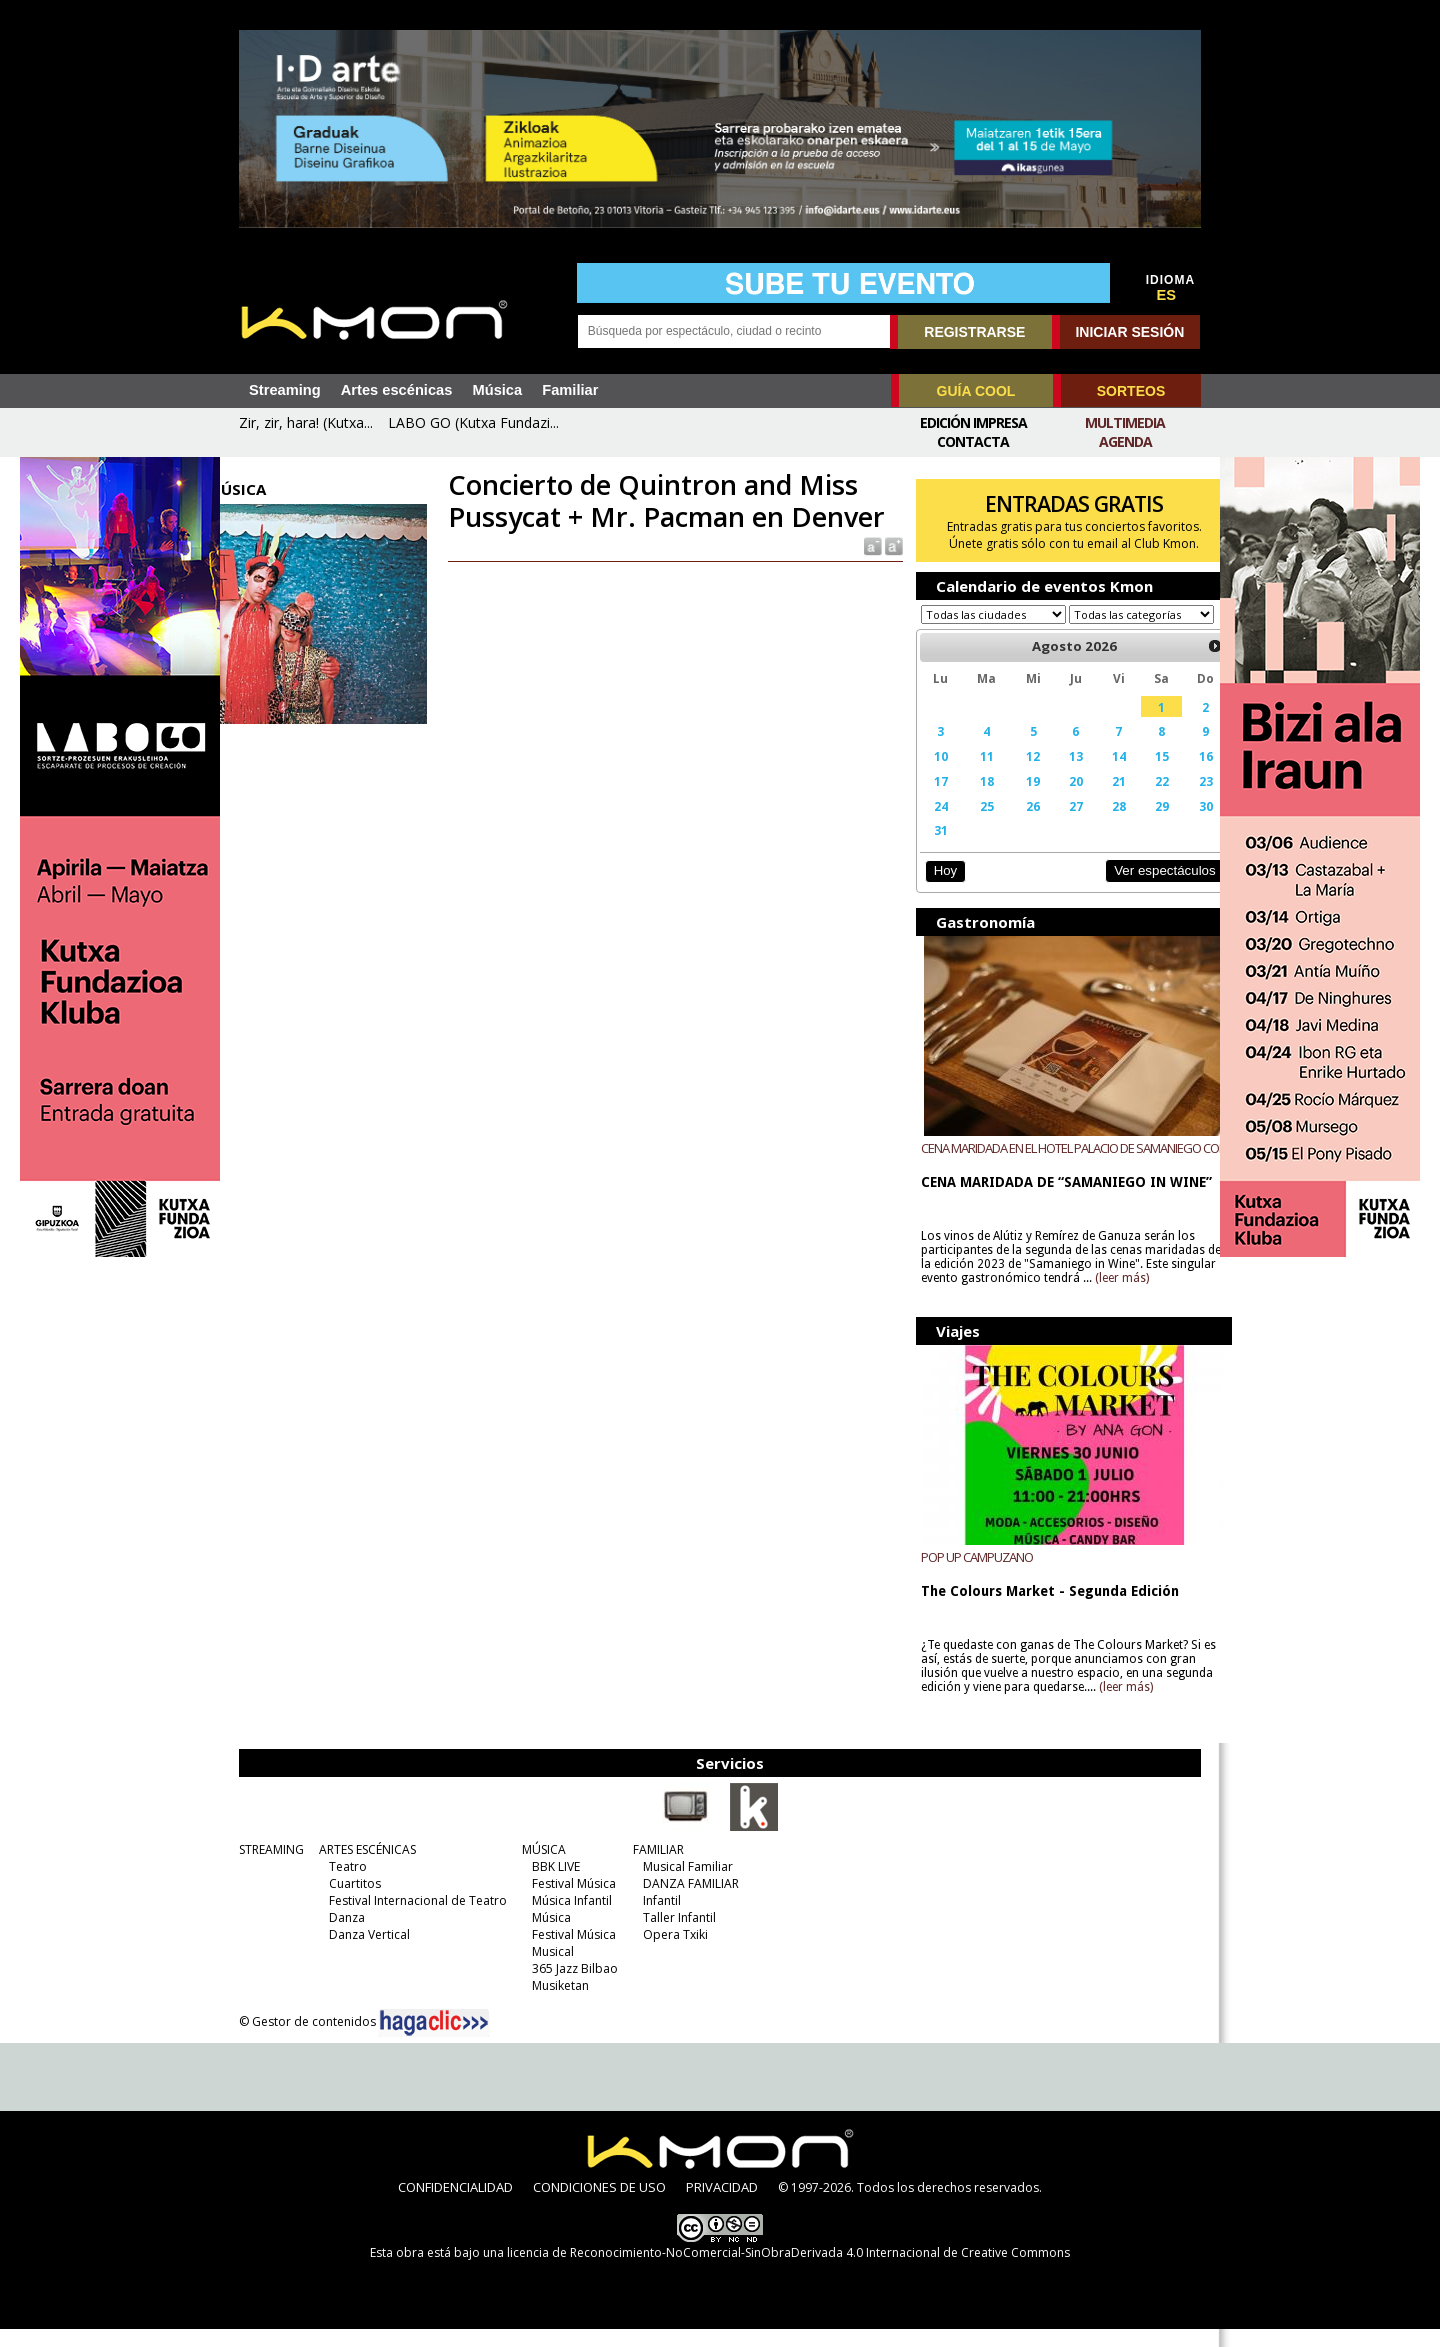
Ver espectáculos (1138, 889)
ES (1167, 295)
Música (497, 390)
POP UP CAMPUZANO (967, 1575)
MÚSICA (539, 1867)
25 (973, 825)
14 (1098, 775)
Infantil (657, 1918)
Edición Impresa (973, 422)
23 (1180, 800)
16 (1180, 775)
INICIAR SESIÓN (1129, 332)
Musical (548, 1969)
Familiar (570, 390)
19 (1017, 800)
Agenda (1125, 441)
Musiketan (555, 2003)
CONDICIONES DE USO (599, 2205)
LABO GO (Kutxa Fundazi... (473, 422)
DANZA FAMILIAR (686, 1901)
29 (1138, 825)
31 (930, 849)
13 (1057, 775)
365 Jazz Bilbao (570, 1986)
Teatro (343, 1884)
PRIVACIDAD (722, 2205)
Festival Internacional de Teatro (413, 1918)
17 (930, 800)
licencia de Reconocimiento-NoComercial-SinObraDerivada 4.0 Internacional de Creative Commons (788, 2270)
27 (1057, 825)
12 (1017, 775)
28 (1098, 825)
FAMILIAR (653, 1867)
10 (930, 775)
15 (1138, 775)
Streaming (285, 390)
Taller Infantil (674, 1935)
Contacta (973, 441)
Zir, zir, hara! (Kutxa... (306, 422)
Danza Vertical (364, 1952)
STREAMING (266, 1867)
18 (973, 800)
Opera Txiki (670, 1952)
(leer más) (1160, 1297)
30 (1180, 825)
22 (1138, 800)
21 (1098, 800)
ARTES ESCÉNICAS (362, 1867)
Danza (342, 1935)
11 (973, 775)
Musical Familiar (683, 1884)
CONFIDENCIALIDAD (455, 2205)
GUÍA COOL (976, 391)
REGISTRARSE (974, 332)
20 (1057, 800)
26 (1017, 825)
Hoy (934, 889)
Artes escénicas (397, 390)
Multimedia (1125, 422)
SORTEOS (1131, 391)
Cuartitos (350, 1901)
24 (930, 825)
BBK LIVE (551, 1884)
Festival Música (569, 1901)
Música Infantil (567, 1918)
